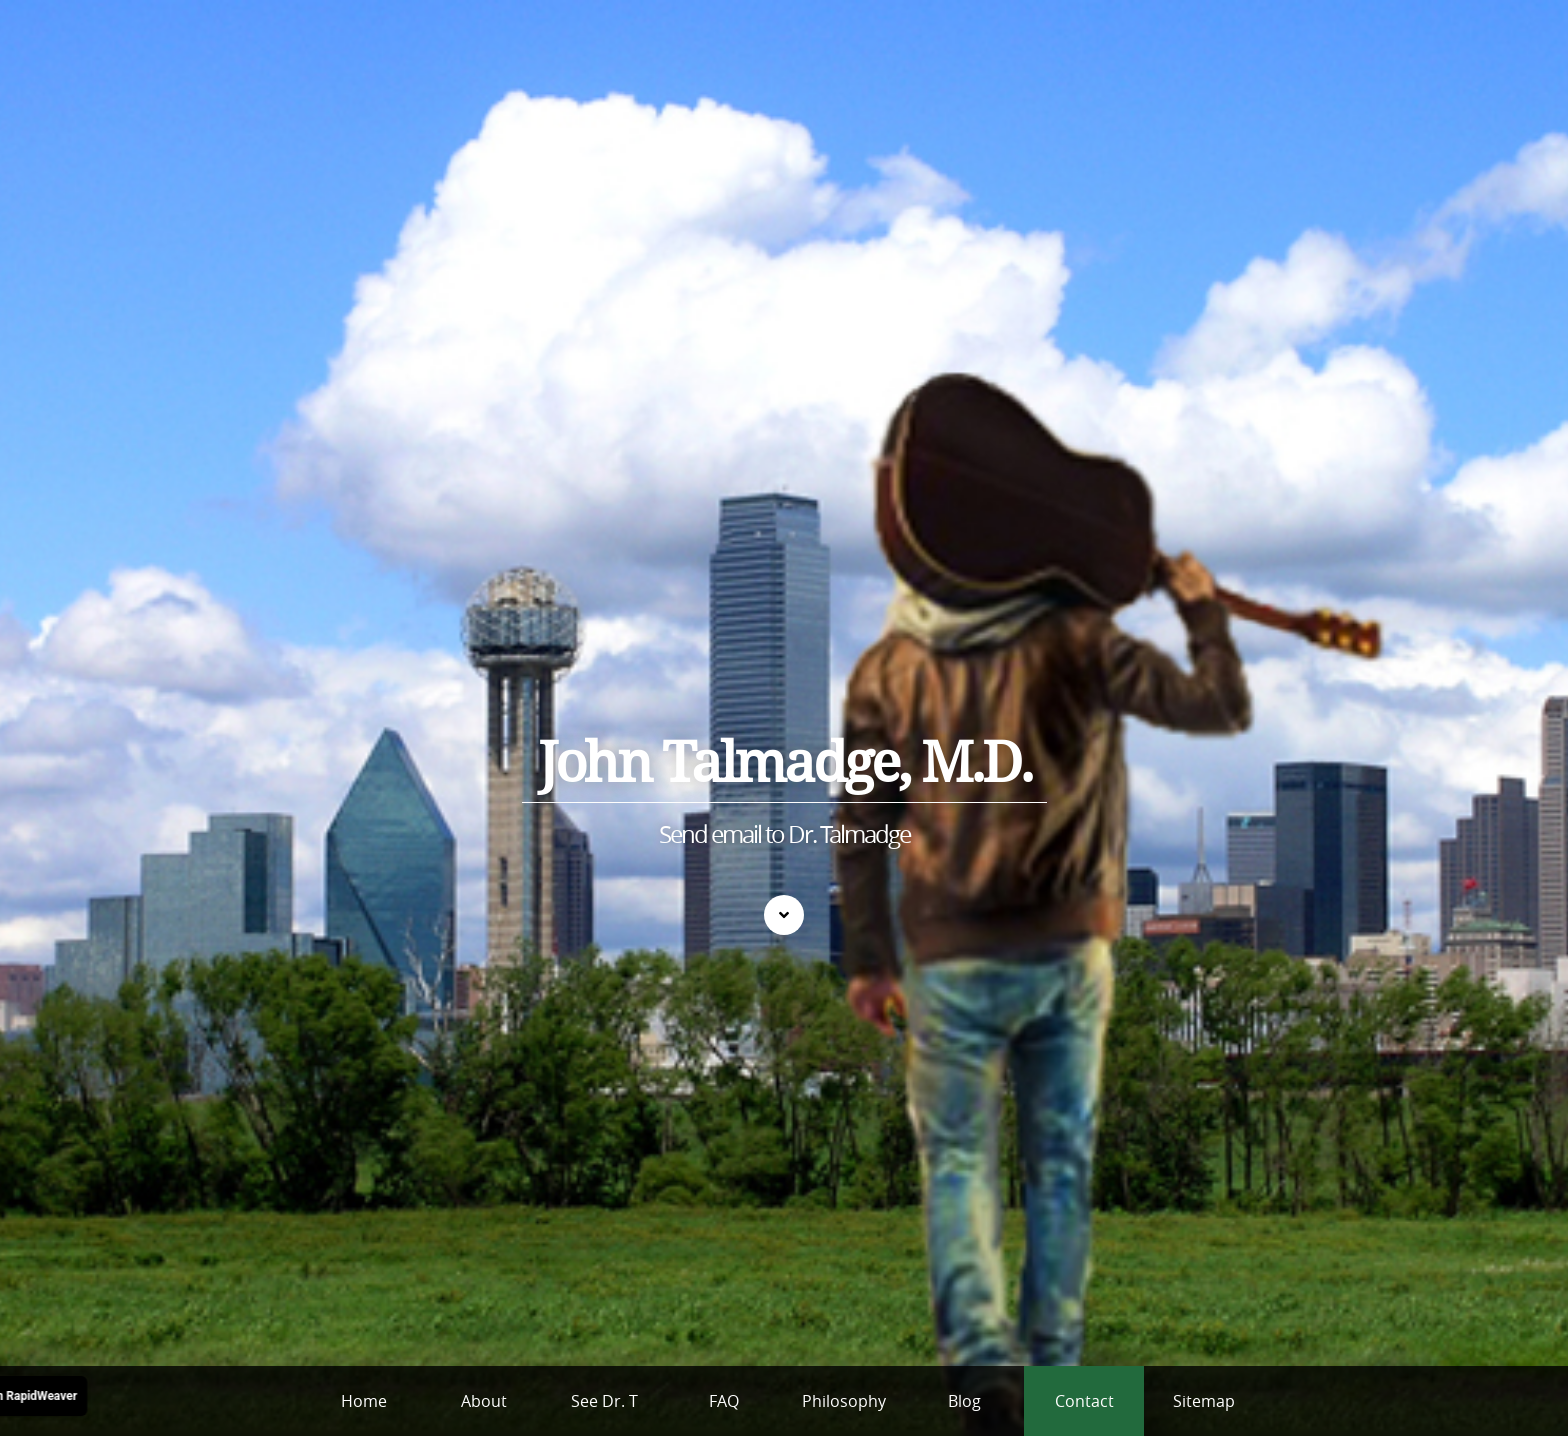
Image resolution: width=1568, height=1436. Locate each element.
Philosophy (844, 1401)
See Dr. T (604, 1401)
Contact (1084, 1401)
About (484, 1401)
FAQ (724, 1401)
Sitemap (1204, 1401)
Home (364, 1401)
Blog (964, 1401)
